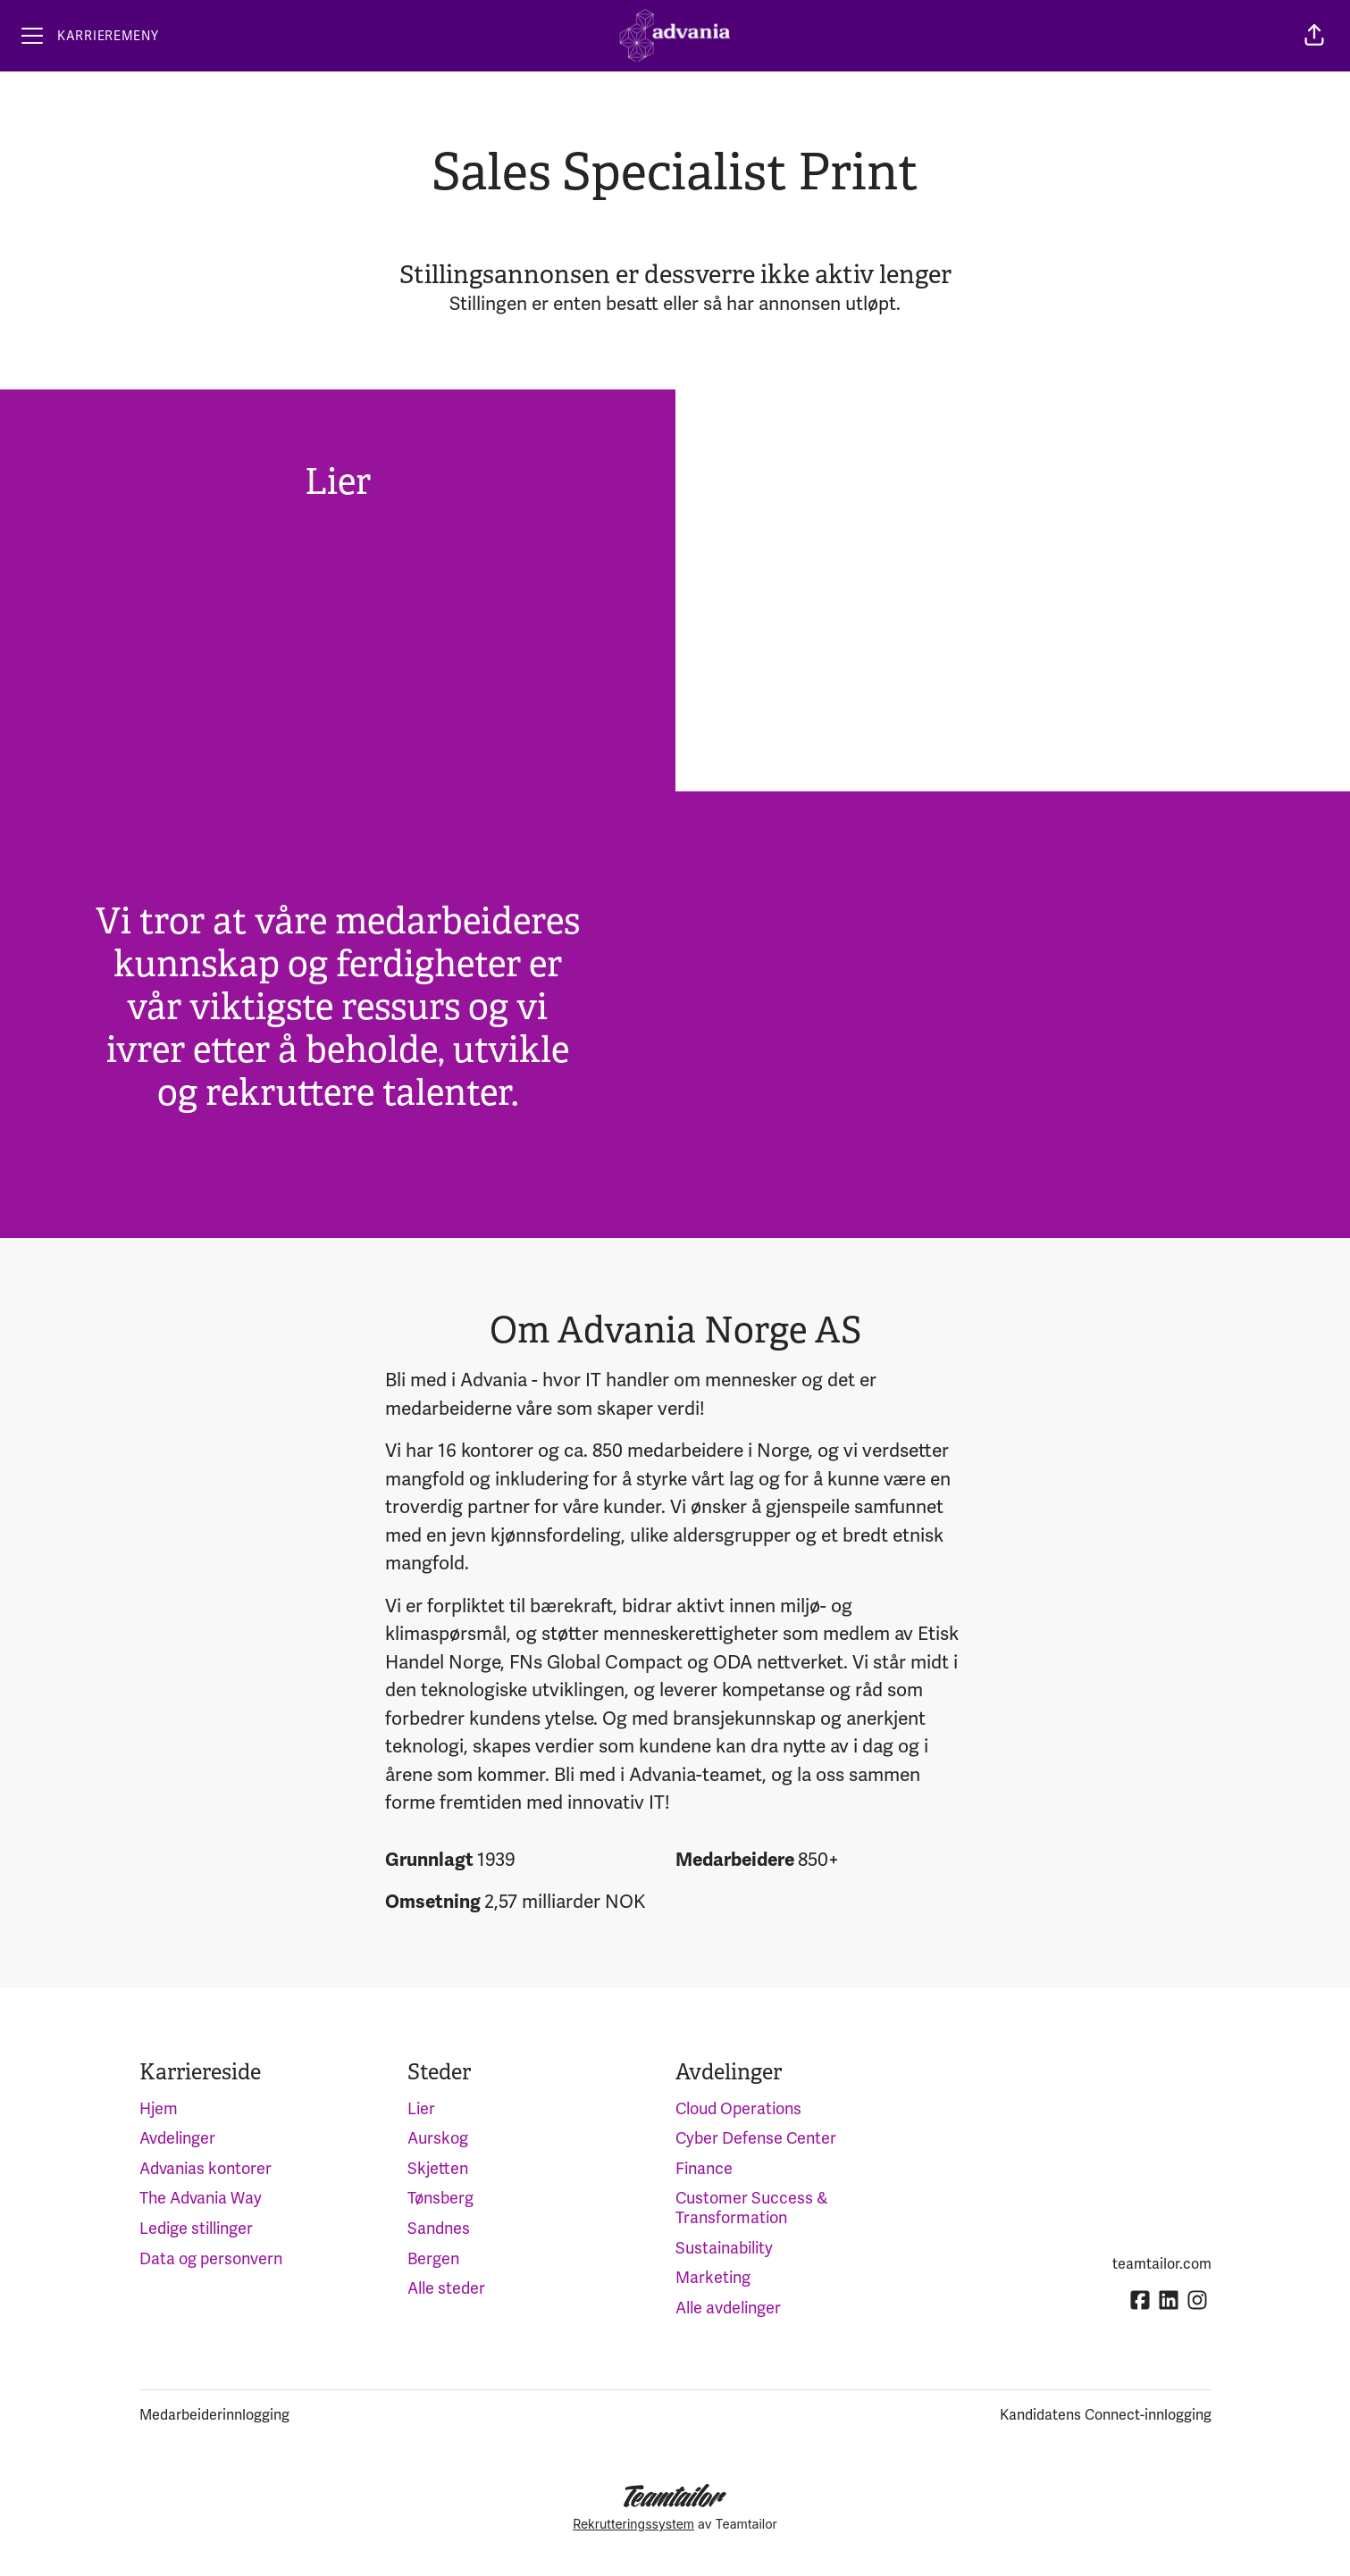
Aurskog (437, 2138)
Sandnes (438, 2228)
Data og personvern (210, 2259)
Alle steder (446, 2288)
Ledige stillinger (196, 2228)
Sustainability (724, 2248)
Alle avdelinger (728, 2308)
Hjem (158, 2109)
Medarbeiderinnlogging (214, 2415)
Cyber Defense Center (755, 2138)
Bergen (433, 2259)
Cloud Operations (738, 2109)
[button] (1314, 36)
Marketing (712, 2277)
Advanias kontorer (205, 2169)
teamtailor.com (1162, 2264)
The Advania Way (200, 2198)
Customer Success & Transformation (751, 2208)
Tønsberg (440, 2198)
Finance (704, 2169)
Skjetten (437, 2169)
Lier (421, 2109)
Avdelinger (177, 2138)
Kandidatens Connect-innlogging (1106, 2415)
